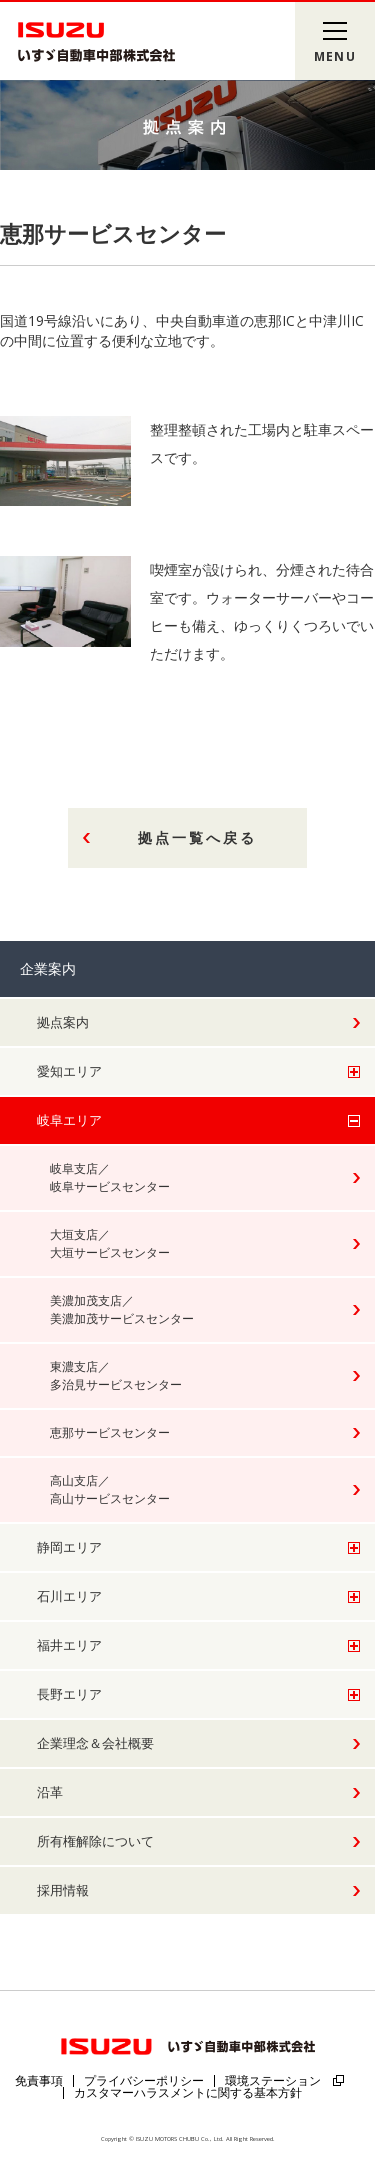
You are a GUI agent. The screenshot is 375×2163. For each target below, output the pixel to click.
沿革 (50, 1792)
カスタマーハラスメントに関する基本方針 (188, 2092)
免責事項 (39, 2080)
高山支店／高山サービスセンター (110, 1489)
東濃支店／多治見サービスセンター (116, 1375)
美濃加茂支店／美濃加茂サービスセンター (122, 1309)
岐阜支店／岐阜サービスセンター (110, 1177)
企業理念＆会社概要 (95, 1743)
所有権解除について (95, 1841)
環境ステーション (273, 2080)
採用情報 (63, 1890)
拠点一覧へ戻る (197, 837)
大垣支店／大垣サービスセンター (110, 1243)
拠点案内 (63, 1022)
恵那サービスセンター (110, 1432)
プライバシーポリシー (144, 2080)
